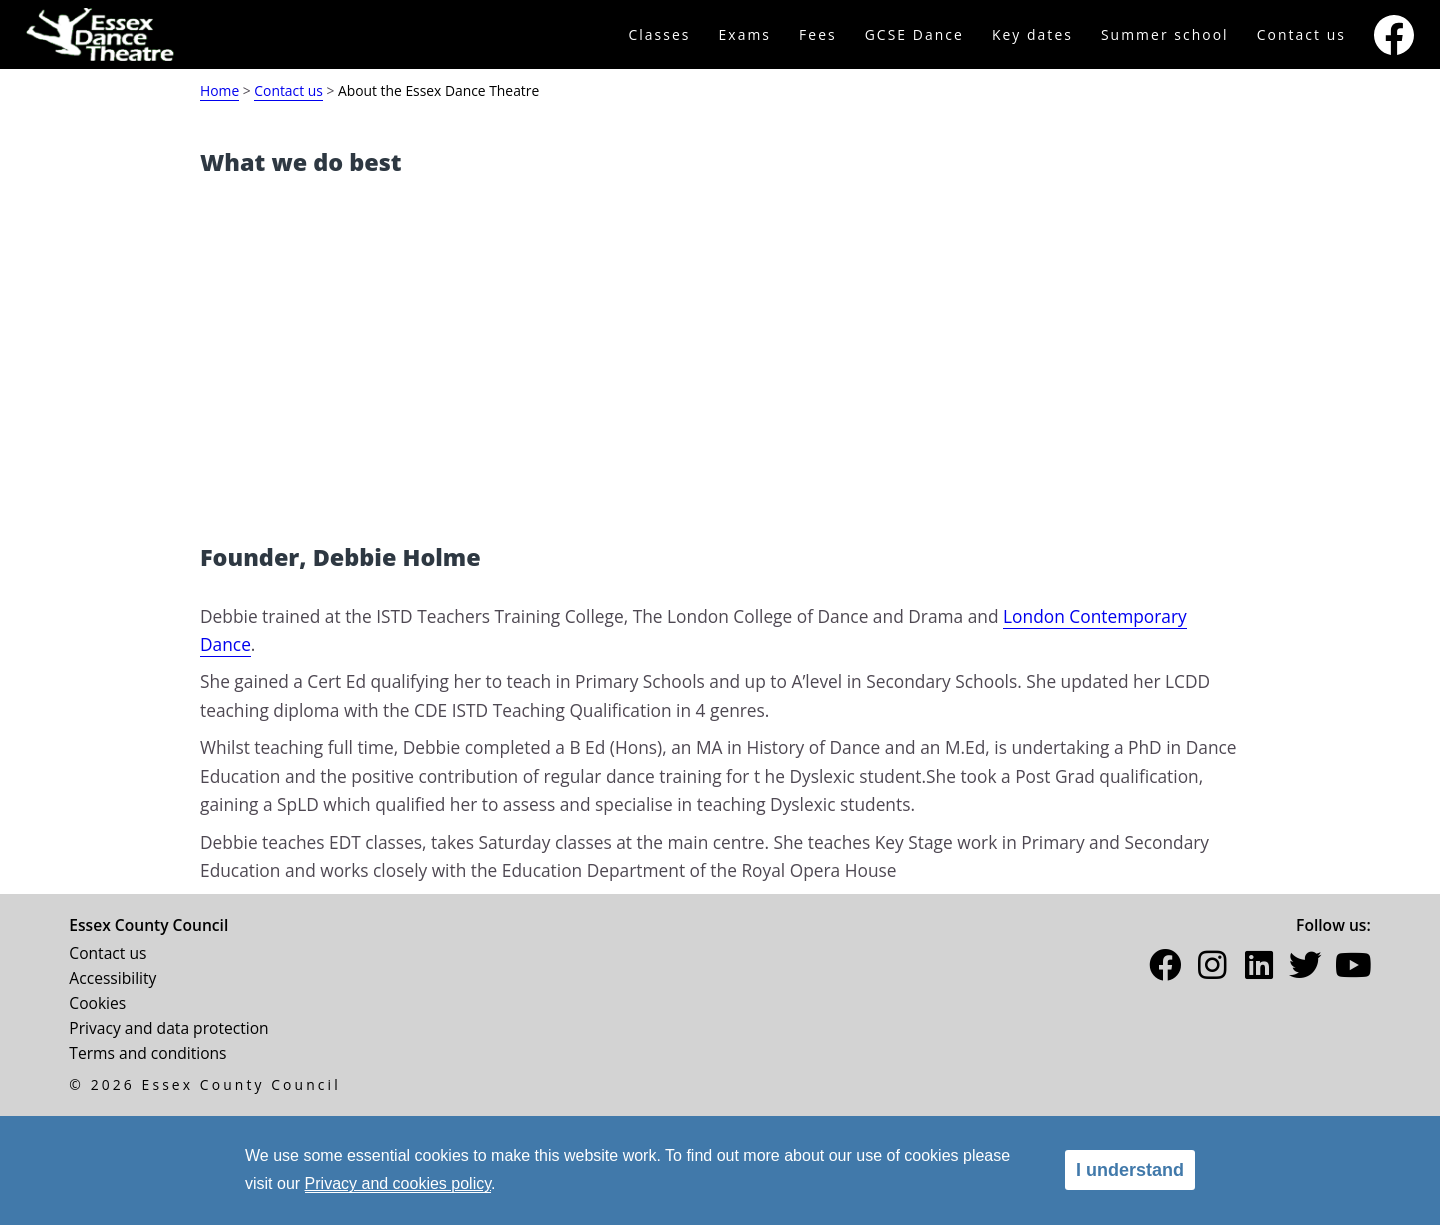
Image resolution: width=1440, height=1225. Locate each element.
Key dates (1032, 34)
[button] (1165, 969)
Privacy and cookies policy (398, 1183)
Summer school (1165, 34)
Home (219, 90)
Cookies (97, 1003)
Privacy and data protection (168, 1028)
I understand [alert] (1130, 1170)
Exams (745, 34)
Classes (659, 34)
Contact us (1301, 34)
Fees (818, 34)
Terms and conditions (147, 1053)
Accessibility (112, 978)
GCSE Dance (914, 34)
